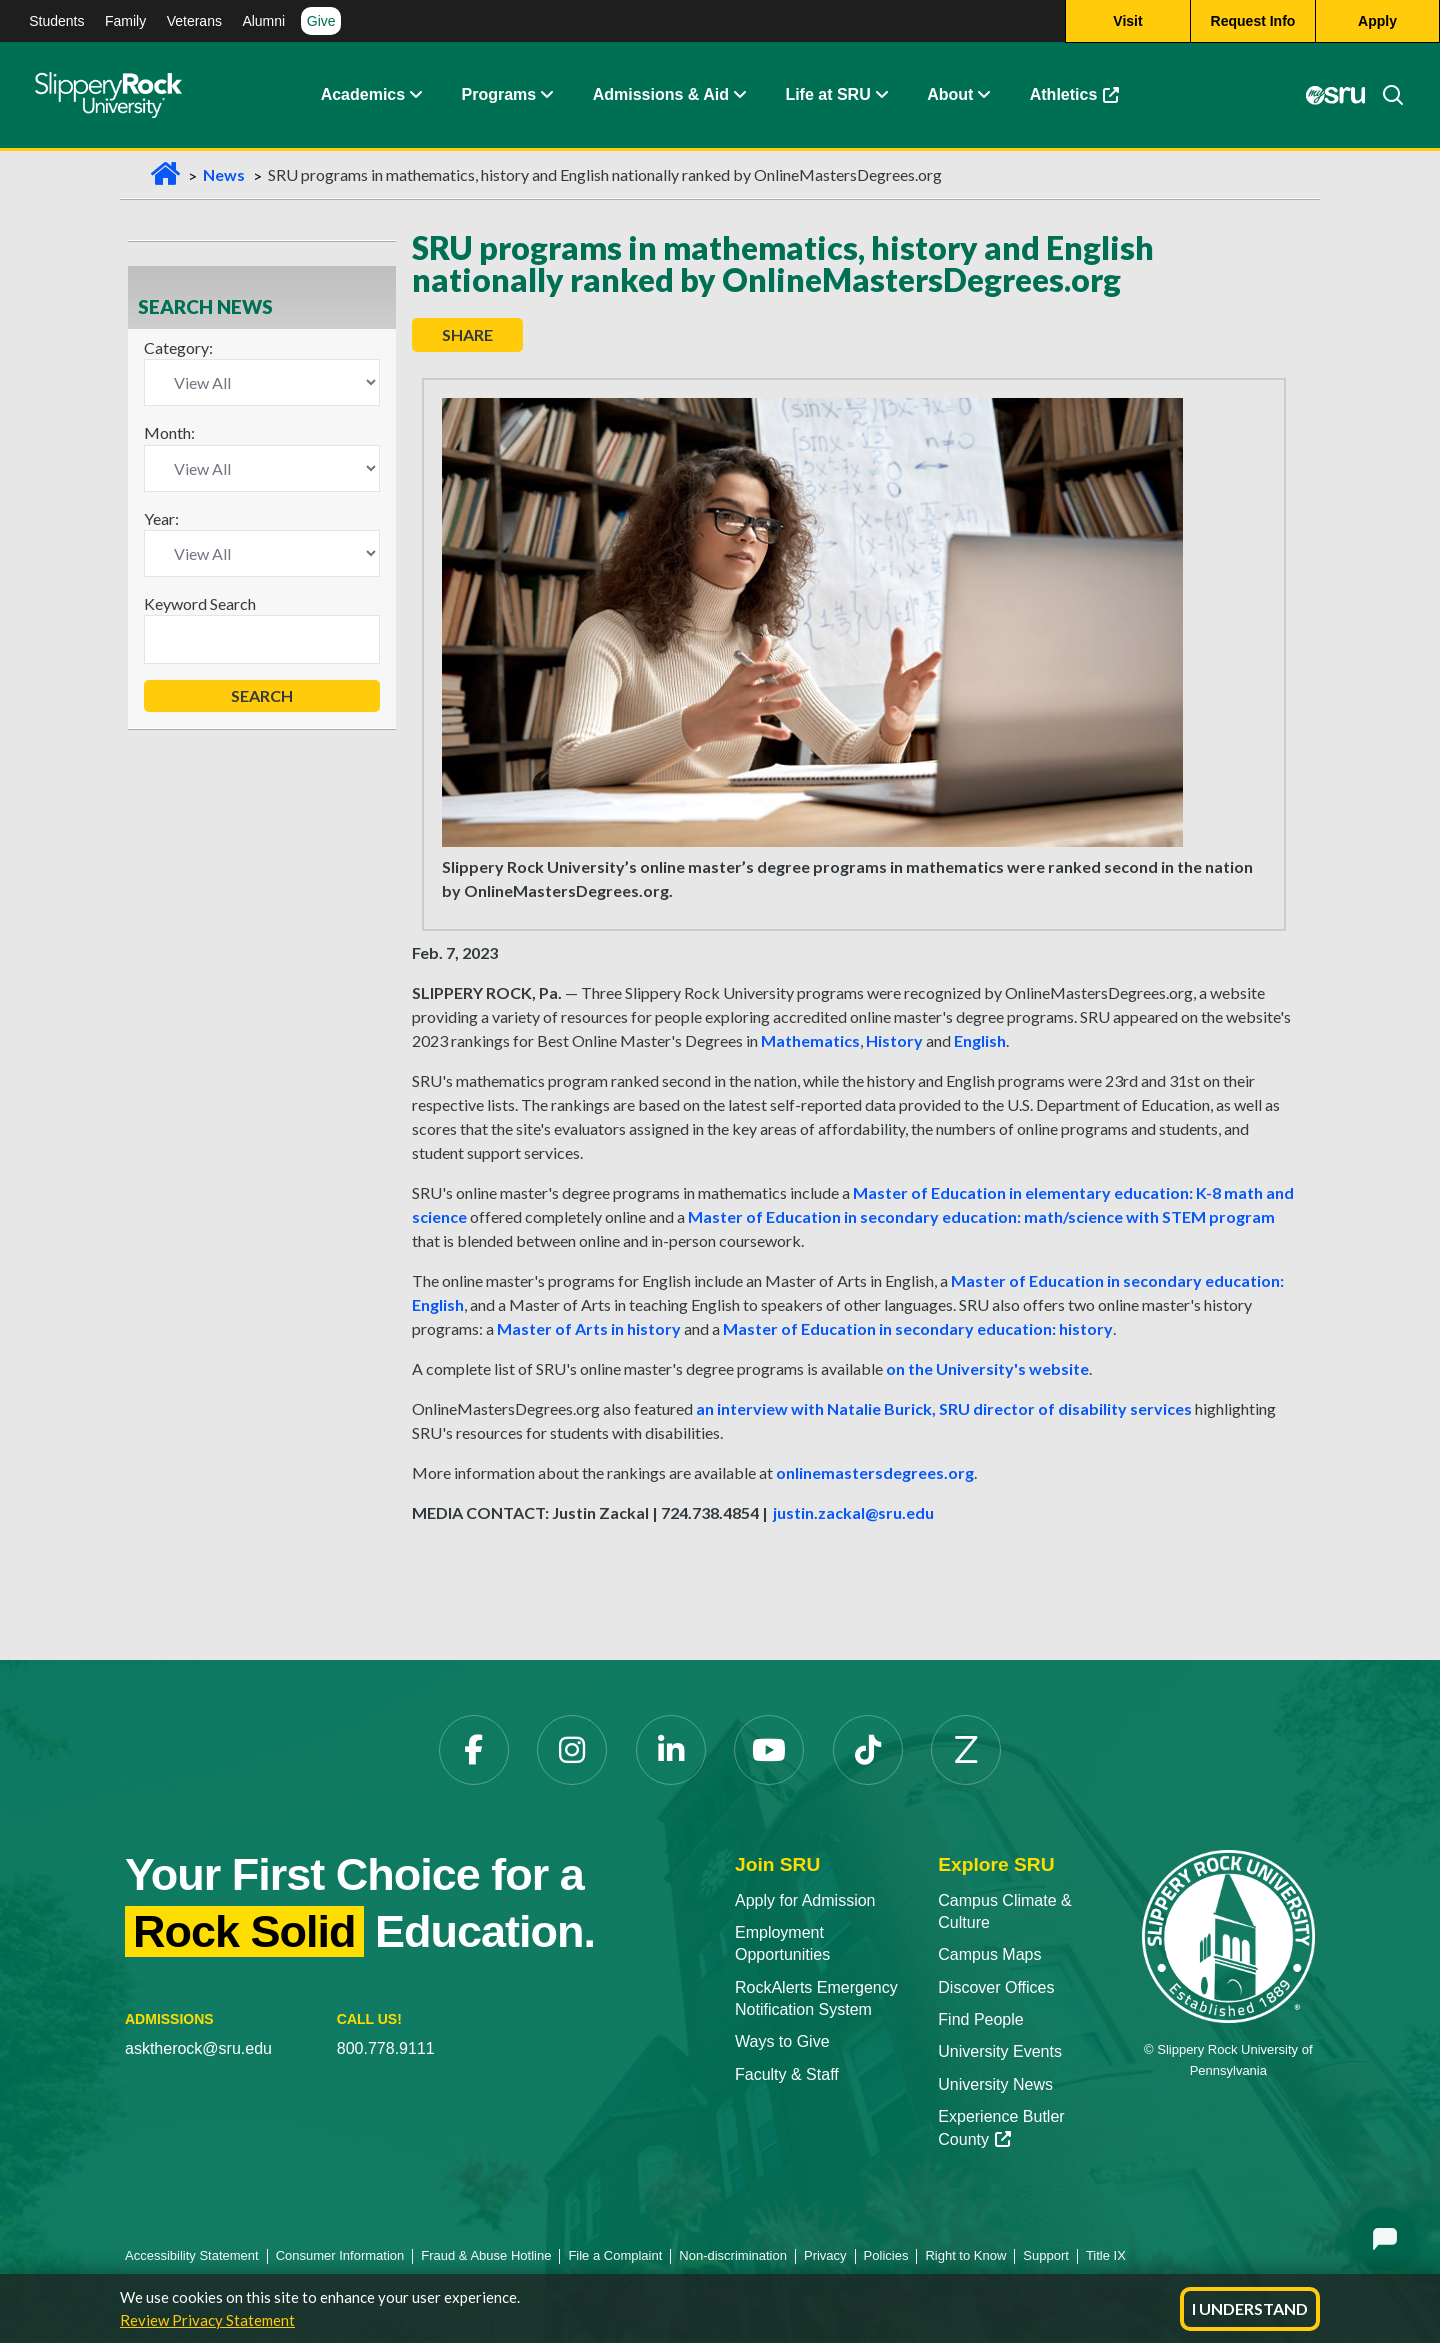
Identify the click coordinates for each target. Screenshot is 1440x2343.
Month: (169, 432)
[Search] (1385, 95)
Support (1046, 2255)
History (894, 1040)
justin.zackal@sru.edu (853, 1512)
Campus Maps (989, 1954)
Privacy (825, 2255)
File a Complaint (615, 2255)
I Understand (1250, 2308)
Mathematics (810, 1040)
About (950, 94)
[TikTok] (868, 1750)
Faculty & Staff (787, 2074)
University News (995, 2084)
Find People (980, 2019)
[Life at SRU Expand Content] (881, 95)
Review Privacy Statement (207, 2320)
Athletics (1075, 94)
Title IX (1106, 2255)
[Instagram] (572, 1750)
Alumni (263, 21)
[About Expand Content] (546, 95)
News (224, 174)
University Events (1000, 2051)
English (980, 1040)
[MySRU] (1335, 95)
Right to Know (965, 2255)
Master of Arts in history (589, 1328)
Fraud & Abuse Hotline (486, 2255)
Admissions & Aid (661, 94)
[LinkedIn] (671, 1750)
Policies (886, 2255)
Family (125, 21)
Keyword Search (200, 603)
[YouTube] (769, 1750)
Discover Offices (996, 1987)
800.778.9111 (386, 2048)
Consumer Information (340, 2255)
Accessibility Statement (192, 2255)
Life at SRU (827, 94)
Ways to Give (782, 2041)
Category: (178, 347)
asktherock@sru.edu (198, 2048)
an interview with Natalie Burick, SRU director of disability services (944, 1408)
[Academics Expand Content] (415, 95)
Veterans (194, 21)
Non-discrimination (733, 2255)
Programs (499, 94)
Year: (161, 518)
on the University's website (987, 1368)
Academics (363, 94)
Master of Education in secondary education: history (918, 1328)
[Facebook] (474, 1750)
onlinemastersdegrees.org (875, 1472)
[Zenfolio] (966, 1750)
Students (56, 21)
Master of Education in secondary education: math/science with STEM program (981, 1216)
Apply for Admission (805, 1900)
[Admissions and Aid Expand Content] (740, 95)
